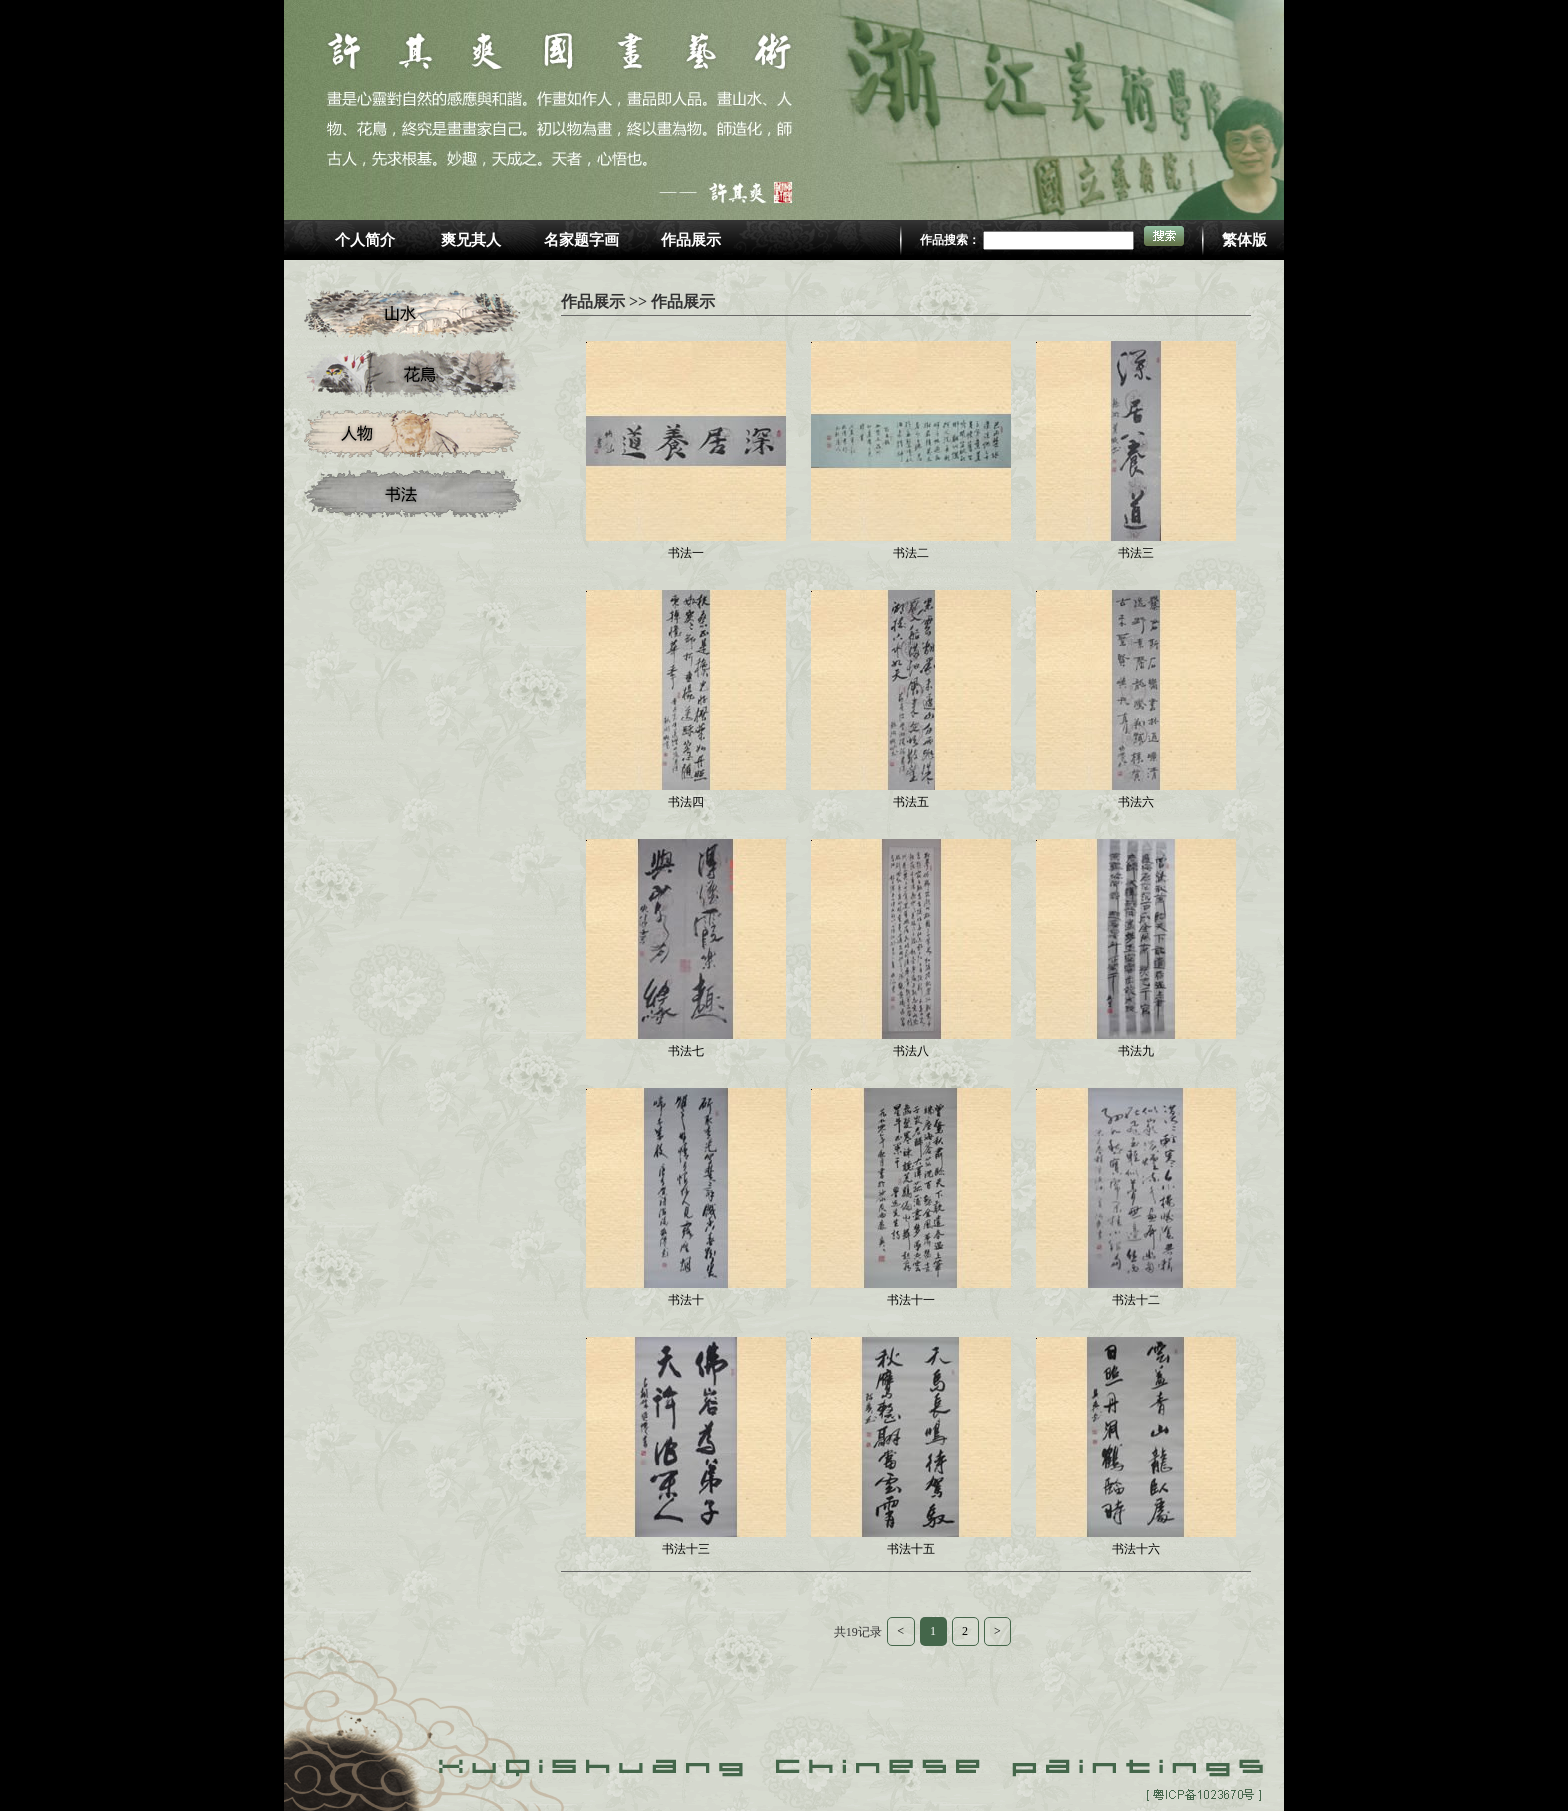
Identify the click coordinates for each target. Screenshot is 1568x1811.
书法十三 (686, 1549)
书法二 (911, 553)
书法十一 (911, 1300)
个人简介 (365, 240)
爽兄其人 (471, 240)
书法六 (1136, 802)
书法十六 (1136, 1549)
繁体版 (1244, 240)
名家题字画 (581, 240)
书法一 (686, 553)
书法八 (911, 1051)
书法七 (686, 1051)
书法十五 (911, 1549)
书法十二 (1136, 1300)
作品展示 (691, 240)
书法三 (1136, 553)
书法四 (686, 802)
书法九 (1136, 1051)
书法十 (686, 1300)
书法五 (911, 802)
